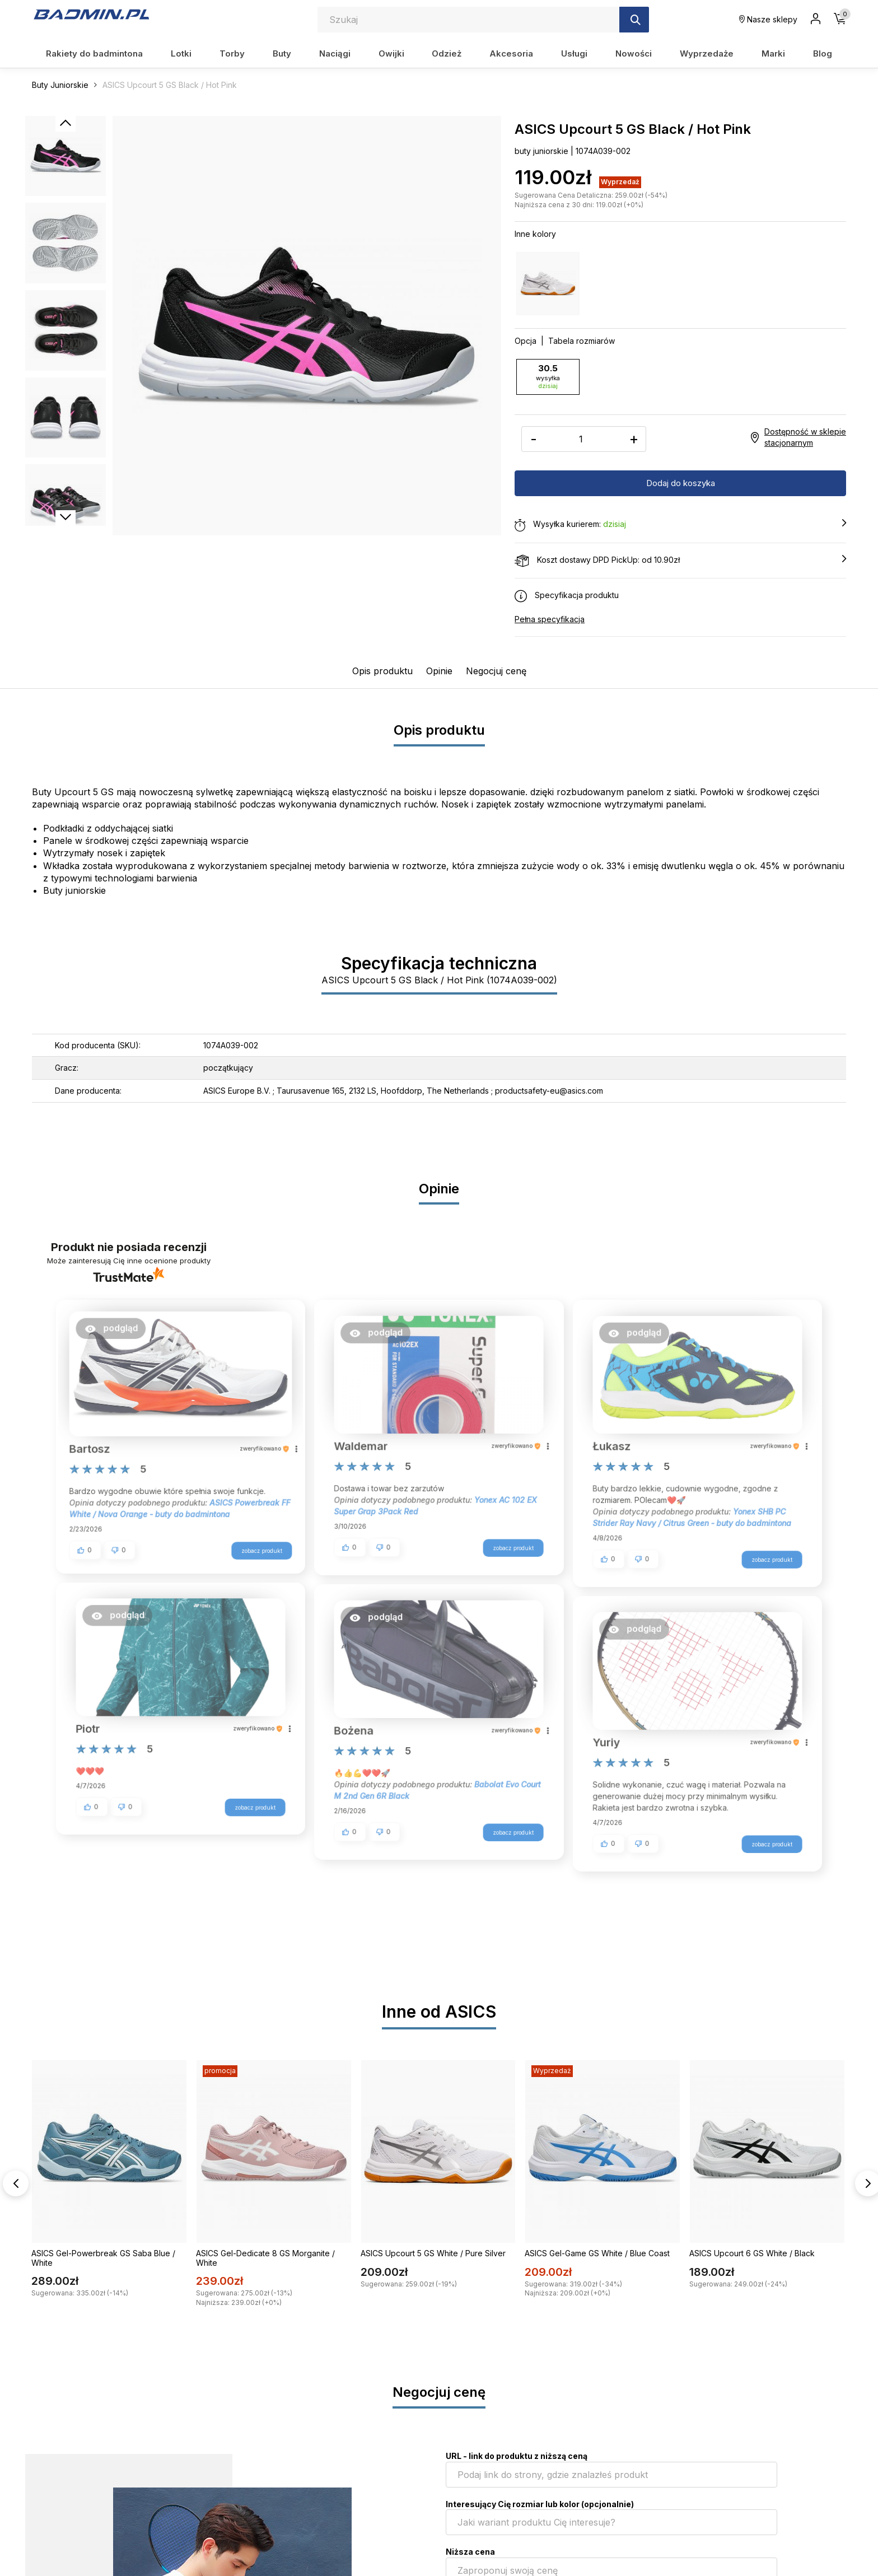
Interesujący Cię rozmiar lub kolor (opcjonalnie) (540, 2503)
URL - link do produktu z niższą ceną (516, 2455)
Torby (232, 53)
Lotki (181, 53)
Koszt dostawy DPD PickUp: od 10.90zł (680, 560)
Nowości (633, 53)
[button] (117, 1332)
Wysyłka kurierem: (680, 524)
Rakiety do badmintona (94, 53)
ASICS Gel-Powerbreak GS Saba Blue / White (103, 2257)
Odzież (446, 53)
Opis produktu (382, 670)
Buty (282, 53)
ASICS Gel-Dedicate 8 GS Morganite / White (265, 2257)
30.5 (547, 376)
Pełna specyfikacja (550, 618)
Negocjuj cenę (496, 670)
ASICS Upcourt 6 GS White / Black (752, 2252)
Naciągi (335, 53)
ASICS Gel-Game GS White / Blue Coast (597, 2252)
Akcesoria (511, 53)
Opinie (439, 670)
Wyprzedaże (707, 53)
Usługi (574, 53)
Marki (773, 53)
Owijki (391, 53)
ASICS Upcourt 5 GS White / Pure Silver (433, 2252)
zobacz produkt (255, 1558)
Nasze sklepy (768, 19)
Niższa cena (470, 2551)
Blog (822, 53)
